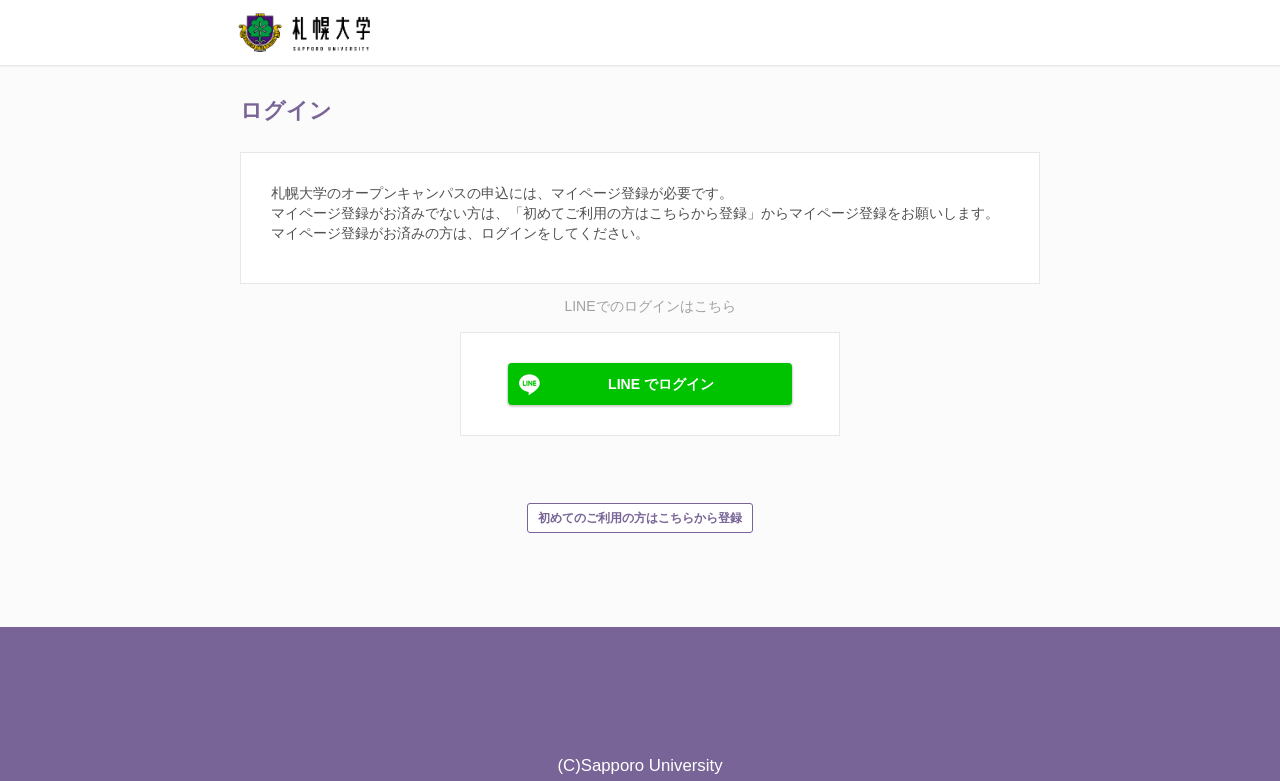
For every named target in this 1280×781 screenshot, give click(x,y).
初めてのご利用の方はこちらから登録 (640, 518)
